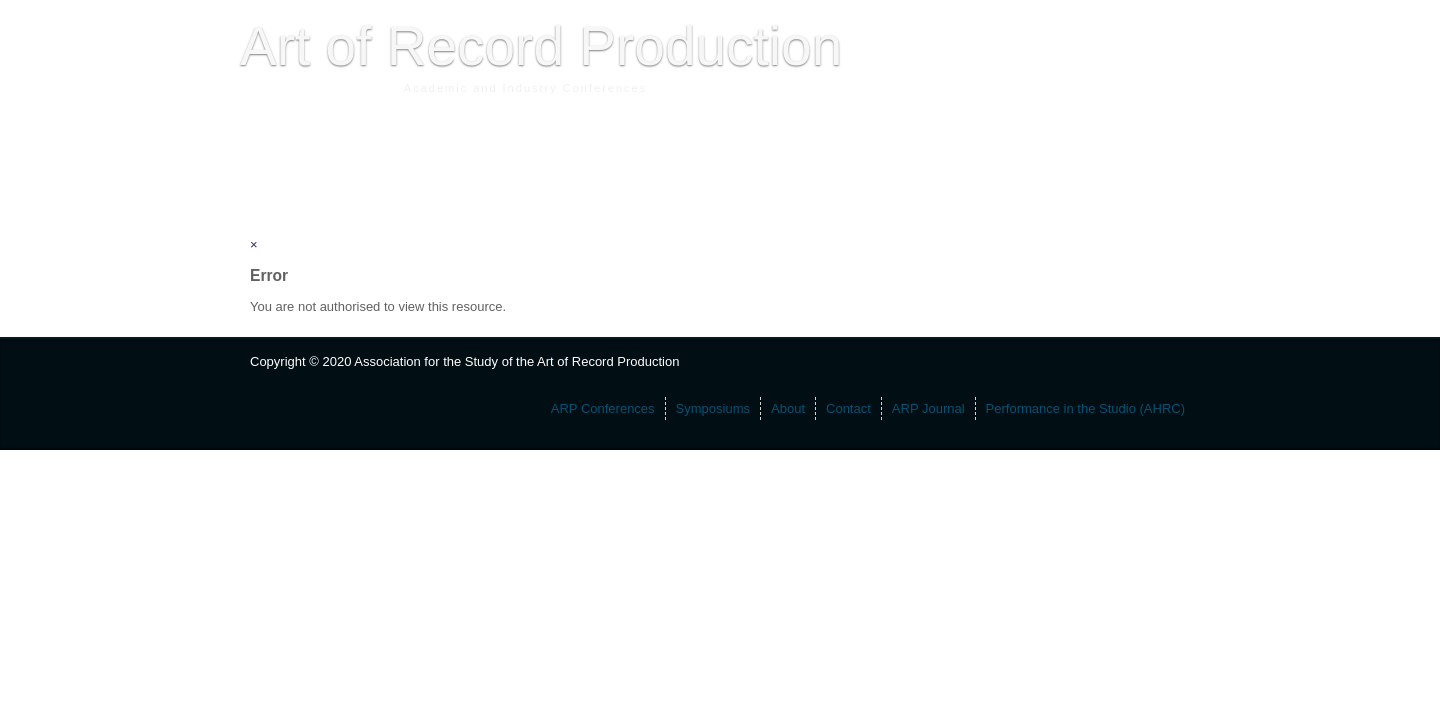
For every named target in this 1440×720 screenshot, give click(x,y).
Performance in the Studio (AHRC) (787, 165)
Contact (548, 165)
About (490, 165)
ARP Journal (626, 165)
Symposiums (417, 165)
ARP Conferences (306, 165)
